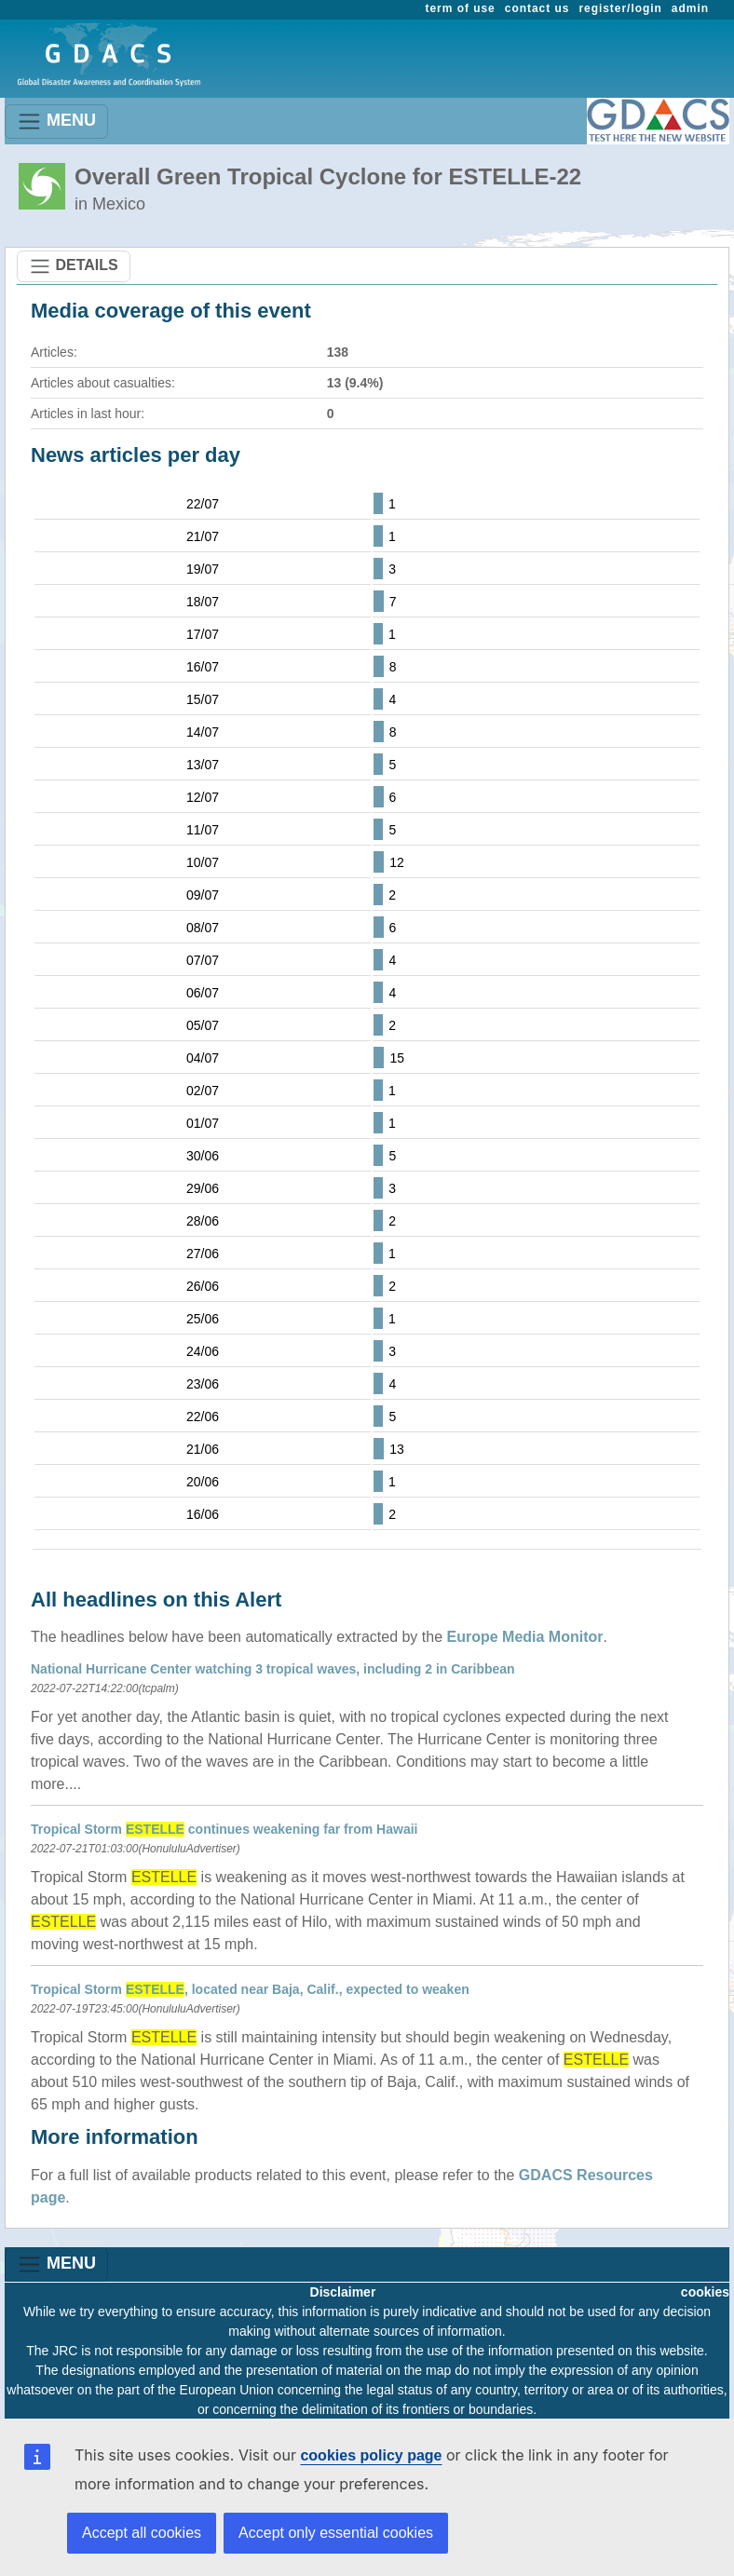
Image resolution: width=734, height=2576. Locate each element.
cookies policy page (371, 2455)
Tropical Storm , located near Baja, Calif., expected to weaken (250, 1989)
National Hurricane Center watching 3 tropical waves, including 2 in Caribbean (273, 1668)
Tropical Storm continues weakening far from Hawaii (224, 1829)
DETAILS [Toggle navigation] (73, 266)
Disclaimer (343, 2292)
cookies (705, 2292)
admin (690, 8)
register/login (619, 8)
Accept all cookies (141, 2533)
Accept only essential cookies (335, 2533)
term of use (461, 8)
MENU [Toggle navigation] (56, 121)
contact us (537, 8)
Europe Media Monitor (525, 1637)
